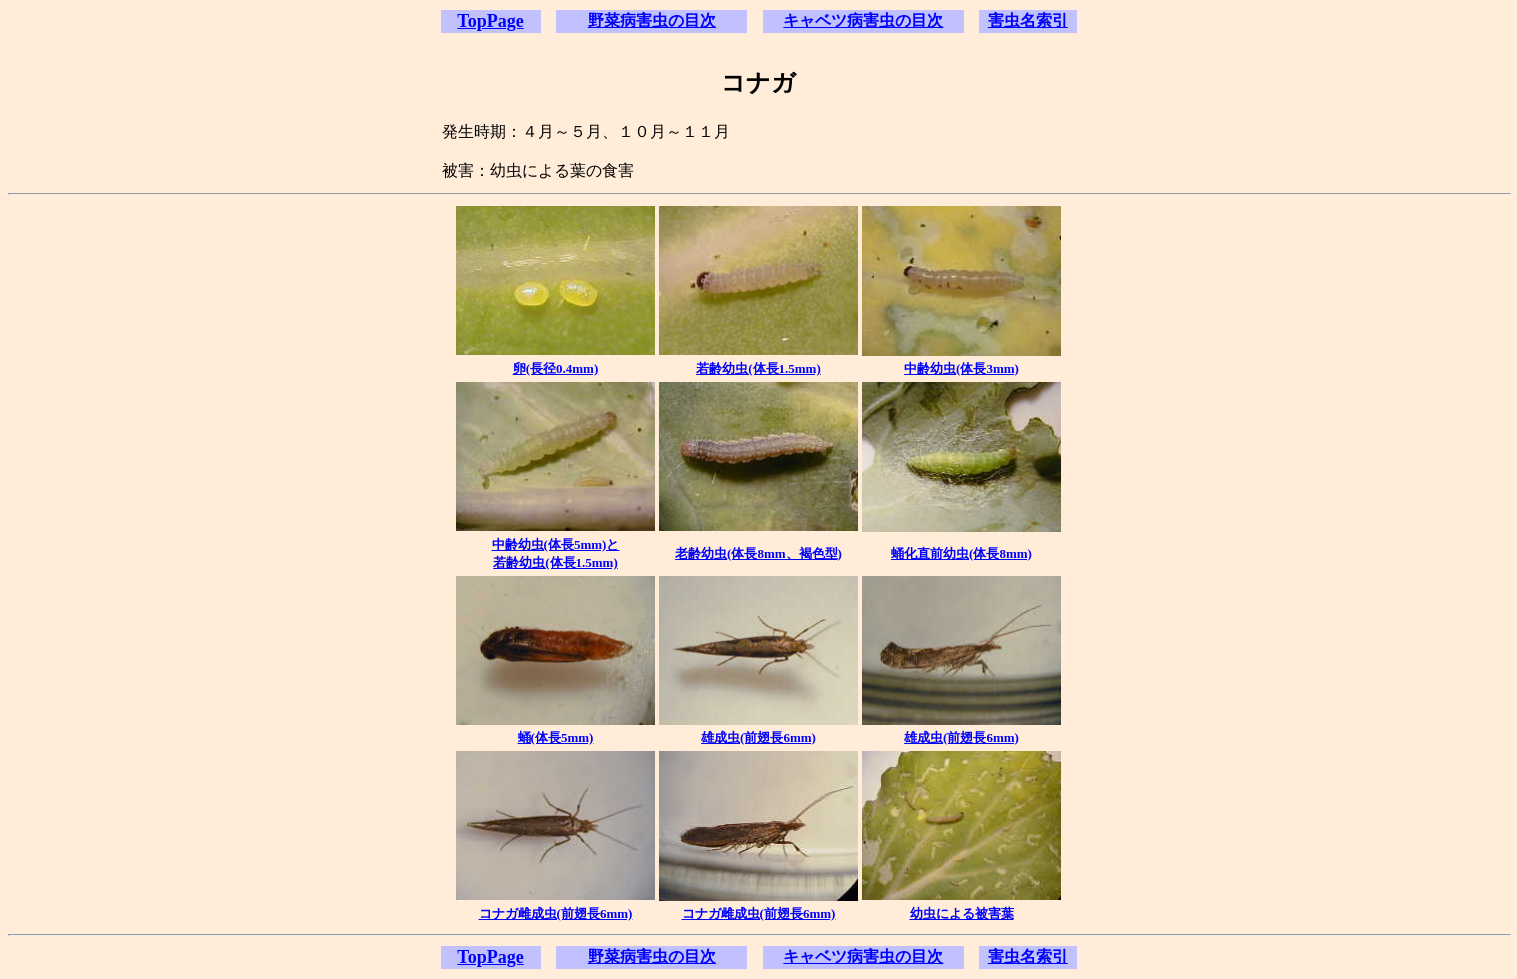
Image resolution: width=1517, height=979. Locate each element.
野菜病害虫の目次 (652, 20)
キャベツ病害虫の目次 (863, 20)
